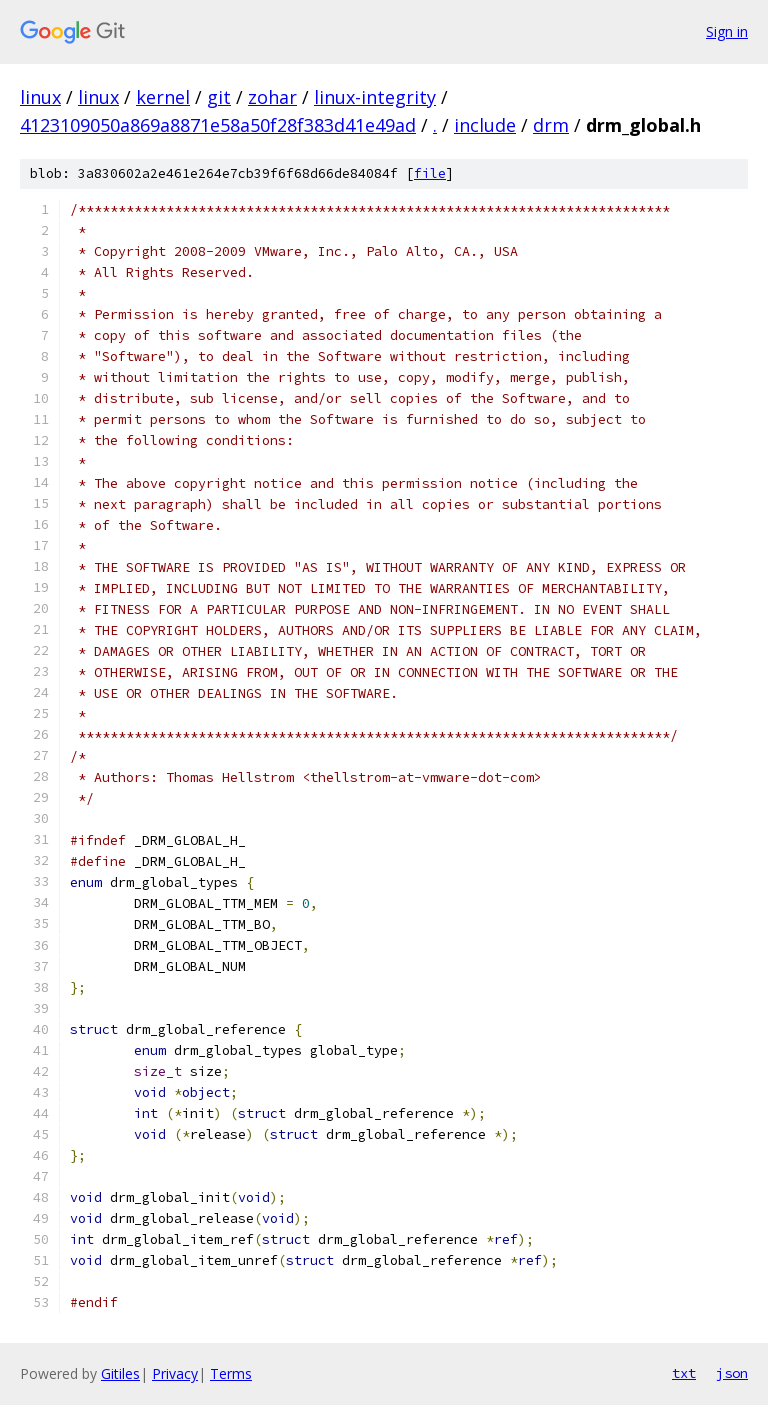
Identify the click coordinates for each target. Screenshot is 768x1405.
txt (684, 1373)
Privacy (175, 1373)
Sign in (727, 31)
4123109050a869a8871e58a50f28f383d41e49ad (218, 125)
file (430, 173)
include (485, 125)
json (732, 1373)
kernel (163, 97)
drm (551, 125)
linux (40, 97)
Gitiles (120, 1373)
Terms (231, 1373)
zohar (272, 97)
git (219, 97)
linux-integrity (375, 97)
